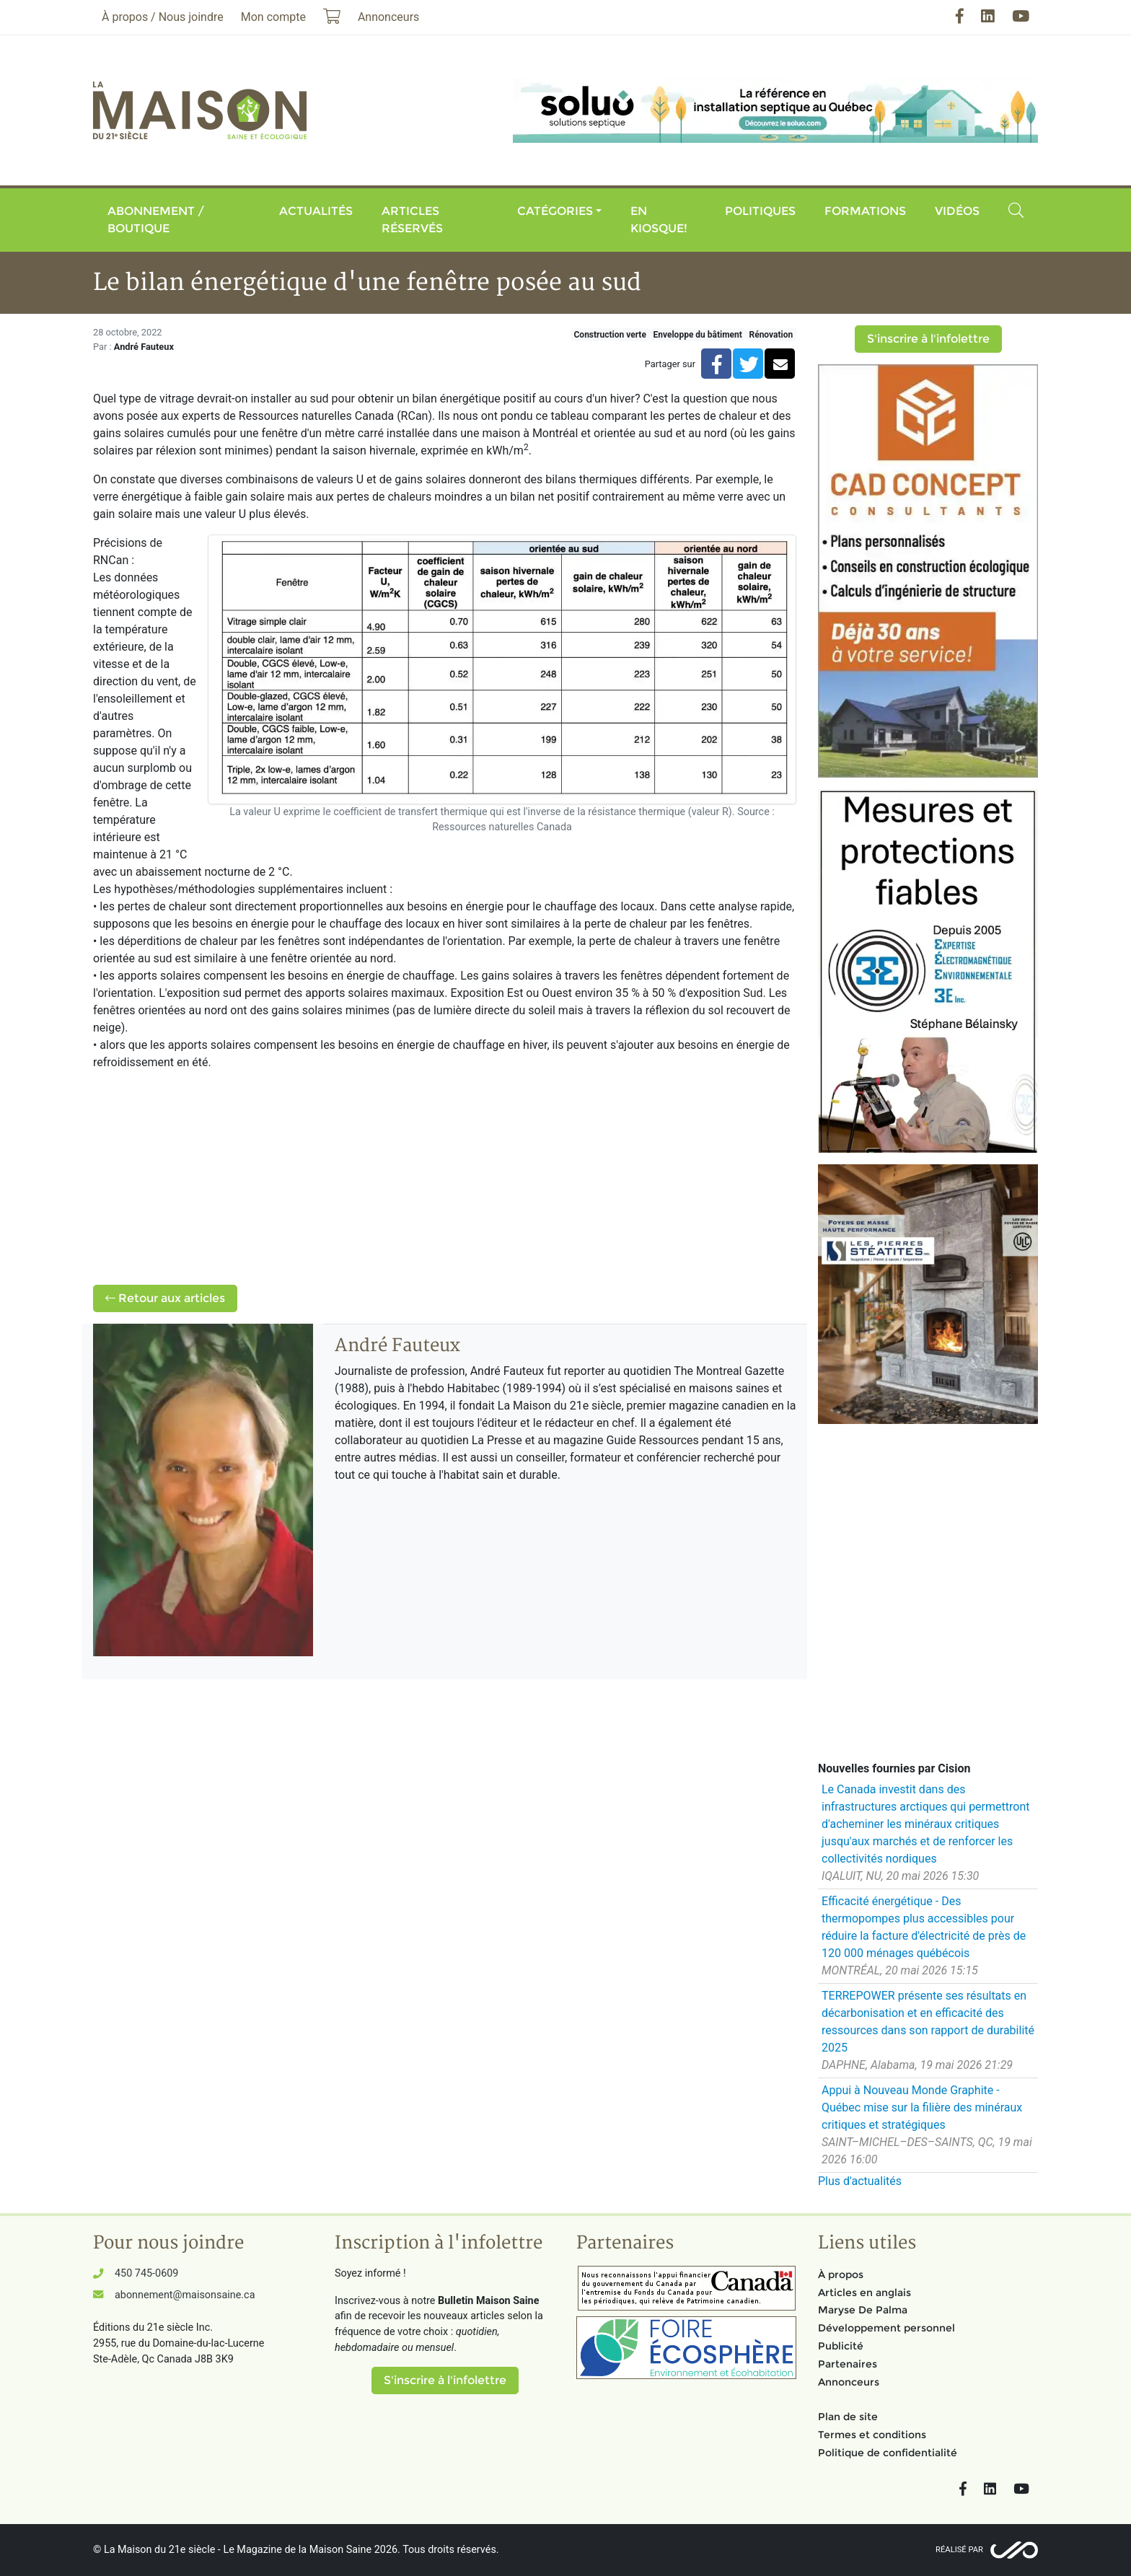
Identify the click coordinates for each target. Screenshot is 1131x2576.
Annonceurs (848, 2381)
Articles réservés (412, 219)
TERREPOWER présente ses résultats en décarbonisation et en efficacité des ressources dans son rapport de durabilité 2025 (928, 2021)
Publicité (840, 2345)
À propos (840, 2274)
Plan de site (848, 2416)
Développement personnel (886, 2327)
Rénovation (771, 335)
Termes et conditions (872, 2434)
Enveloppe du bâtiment (697, 335)
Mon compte (273, 17)
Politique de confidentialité (887, 2452)
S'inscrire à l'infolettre (928, 339)
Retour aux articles (165, 1298)
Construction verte (610, 335)
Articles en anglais (864, 2292)
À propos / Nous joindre (163, 17)
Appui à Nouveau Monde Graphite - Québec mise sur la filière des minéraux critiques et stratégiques (922, 2107)
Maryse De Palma (862, 2309)
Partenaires (847, 2363)
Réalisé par (959, 2549)
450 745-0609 (146, 2273)
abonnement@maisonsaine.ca (185, 2295)
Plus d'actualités (860, 2181)
